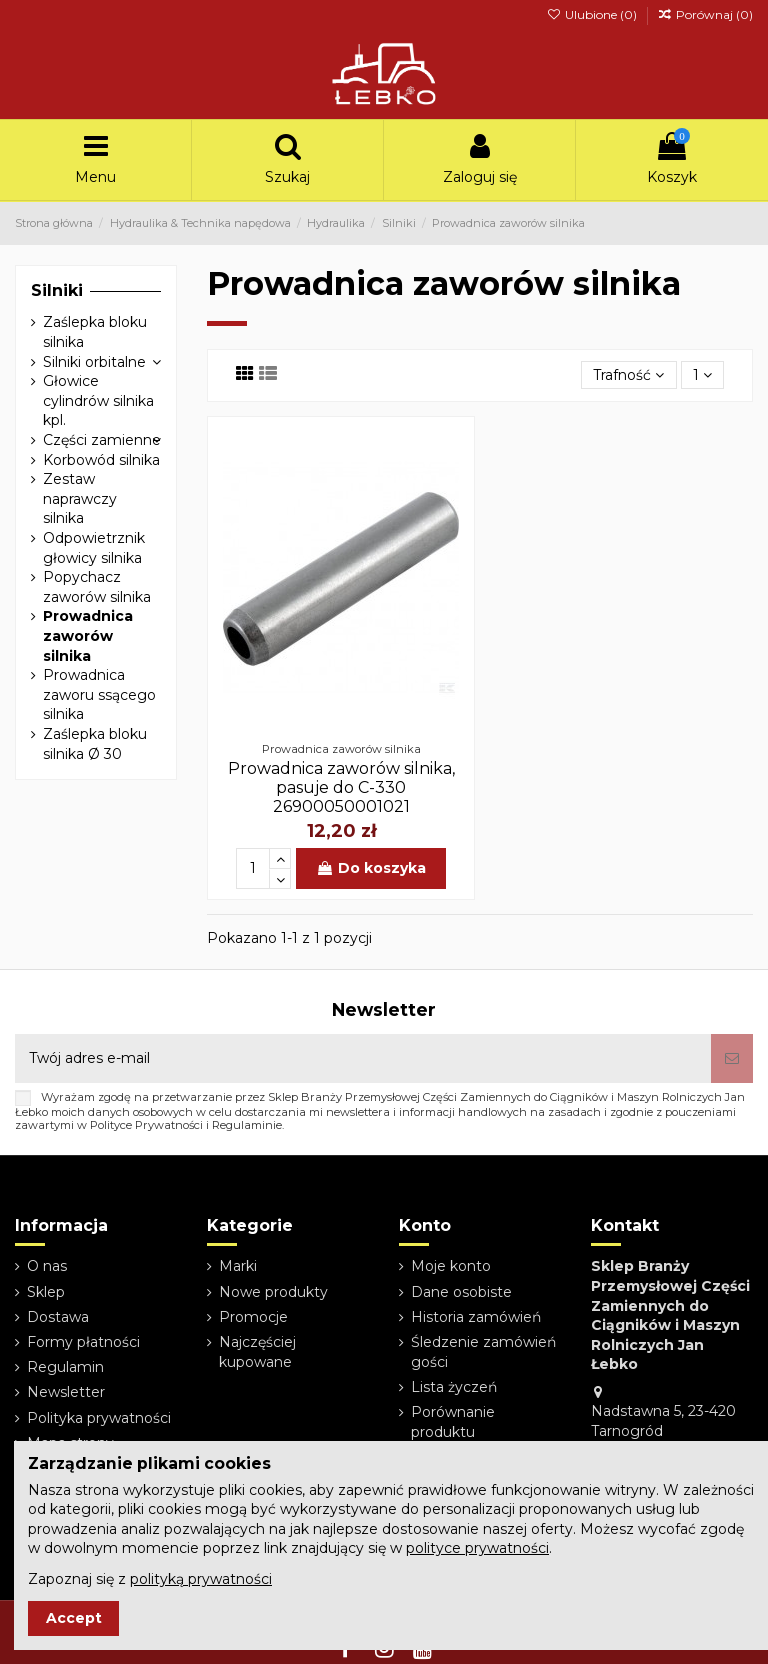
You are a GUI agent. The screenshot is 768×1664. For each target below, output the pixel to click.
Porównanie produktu (453, 1422)
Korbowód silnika (101, 460)
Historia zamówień (476, 1317)
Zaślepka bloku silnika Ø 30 (95, 744)
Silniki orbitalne (94, 362)
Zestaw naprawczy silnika (80, 498)
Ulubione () (592, 14)
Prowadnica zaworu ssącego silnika (99, 694)
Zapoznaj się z (150, 1579)
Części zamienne (102, 440)
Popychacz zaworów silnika (97, 587)
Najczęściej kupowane (257, 1352)
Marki (238, 1266)
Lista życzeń (454, 1387)
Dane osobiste (461, 1292)
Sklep (46, 1292)
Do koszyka (371, 868)
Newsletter (66, 1392)
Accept (74, 1618)
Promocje (253, 1317)
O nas (47, 1266)
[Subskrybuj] (732, 1058)
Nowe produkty (273, 1292)
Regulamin (65, 1367)
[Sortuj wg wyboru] (628, 375)
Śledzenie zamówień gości (483, 1352)
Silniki (57, 290)
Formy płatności (83, 1342)
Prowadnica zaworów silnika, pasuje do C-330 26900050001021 (341, 787)
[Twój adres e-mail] (363, 1058)
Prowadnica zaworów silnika (88, 635)
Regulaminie (247, 1125)
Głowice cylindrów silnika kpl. (98, 400)
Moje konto (451, 1266)
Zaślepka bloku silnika (95, 332)
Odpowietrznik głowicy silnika (94, 548)
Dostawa (58, 1317)
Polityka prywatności (99, 1418)
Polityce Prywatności (146, 1125)
